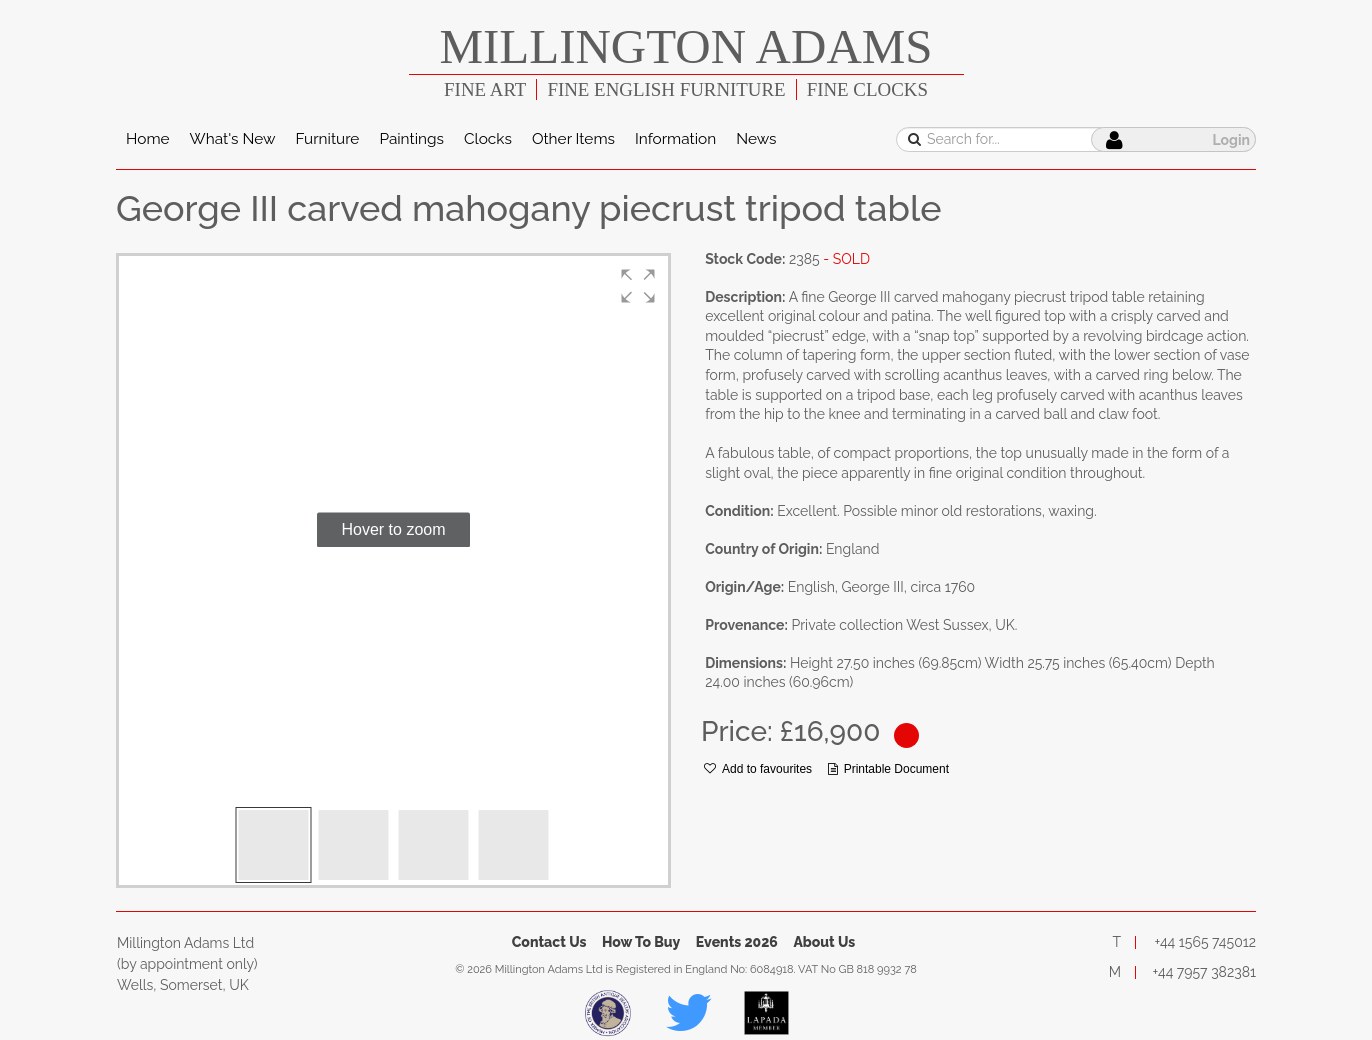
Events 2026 (737, 942)
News (756, 139)
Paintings (411, 139)
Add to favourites (758, 769)
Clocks (488, 139)
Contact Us (549, 942)
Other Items (573, 139)
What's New (233, 139)
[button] (638, 286)
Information (675, 139)
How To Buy (641, 942)
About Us (824, 942)
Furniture (327, 139)
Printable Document (888, 769)
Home (148, 139)
